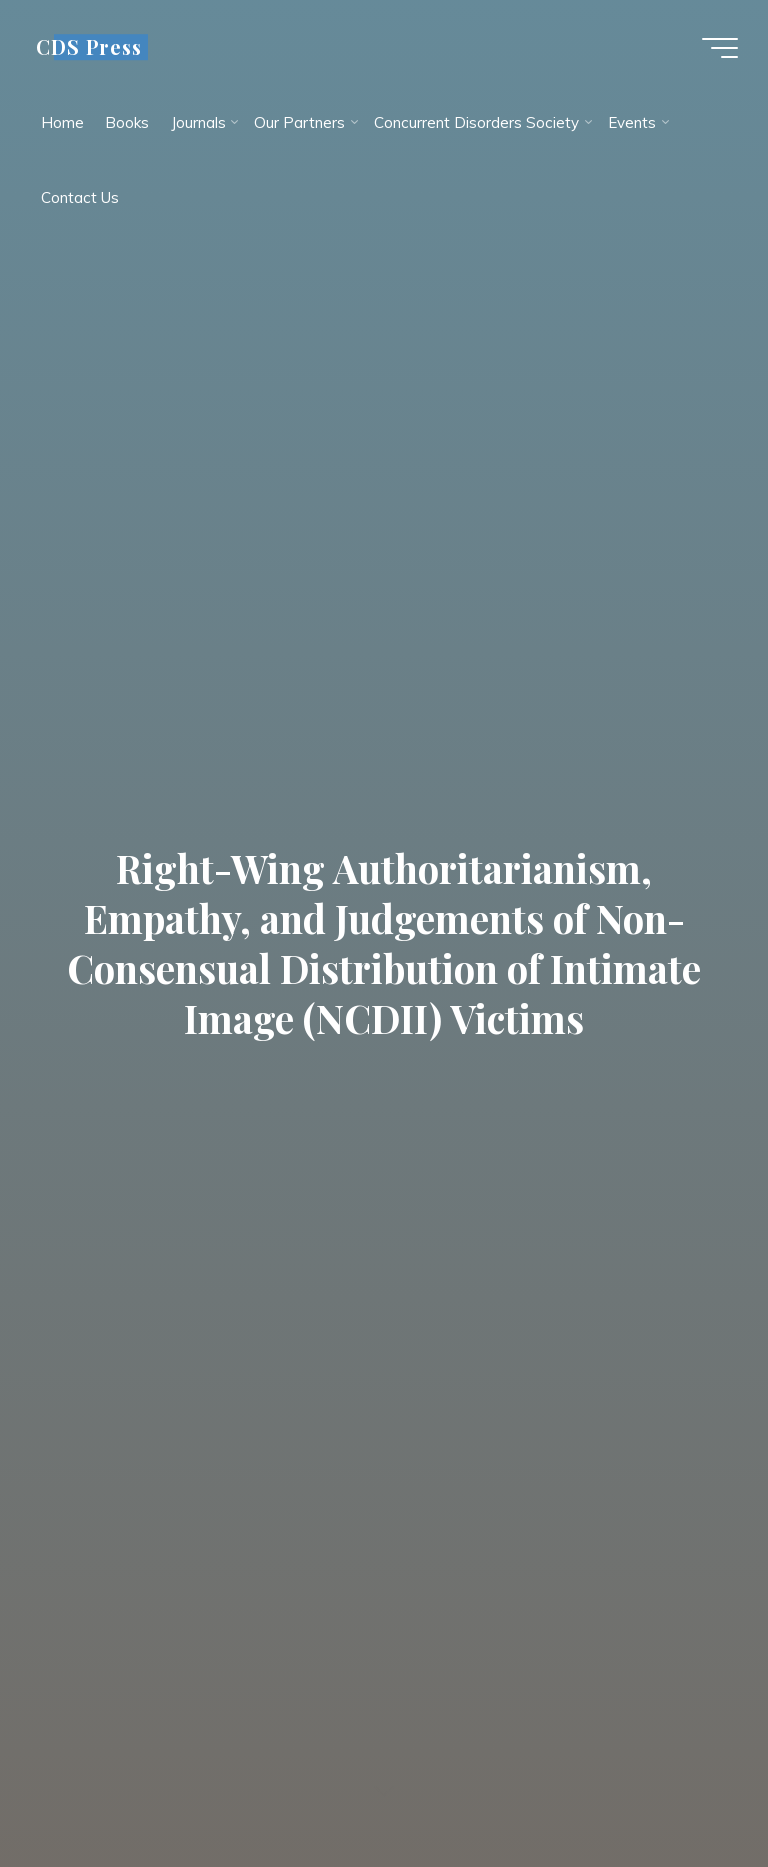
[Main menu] (720, 48)
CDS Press (89, 47)
